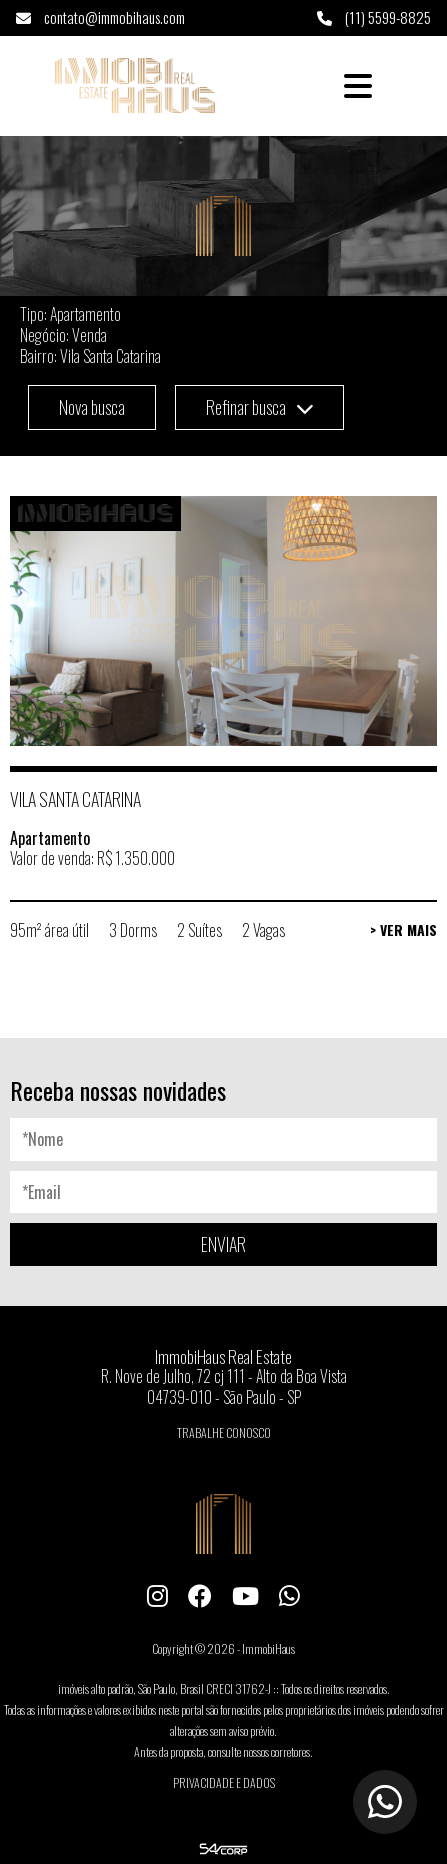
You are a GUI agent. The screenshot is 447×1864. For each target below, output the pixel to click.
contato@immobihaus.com (100, 17)
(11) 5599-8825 (374, 17)
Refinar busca (259, 407)
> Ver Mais (403, 930)
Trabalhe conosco (224, 1432)
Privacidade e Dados (224, 1782)
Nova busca (92, 407)
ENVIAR (223, 1244)
